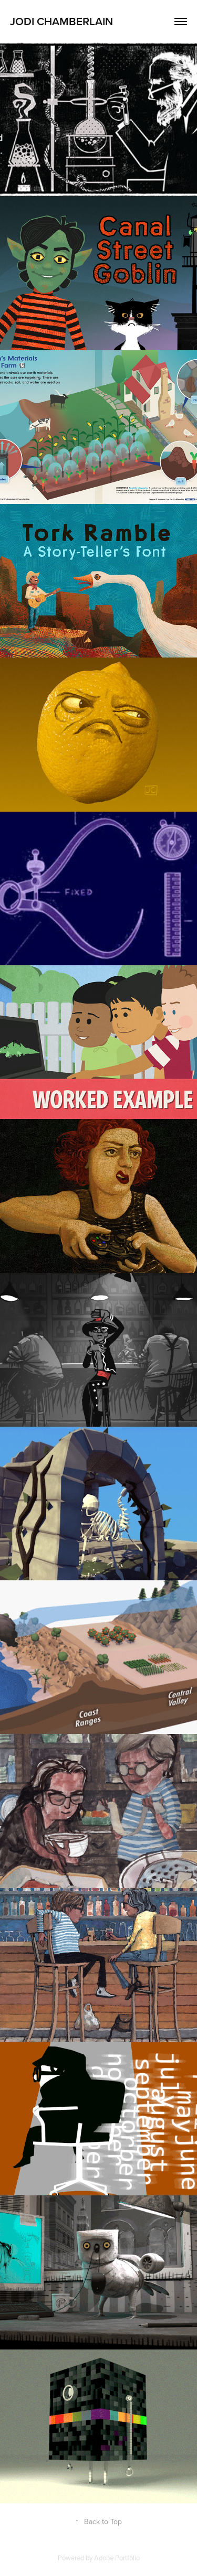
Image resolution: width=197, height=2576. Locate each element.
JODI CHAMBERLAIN (61, 21)
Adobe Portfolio (117, 2557)
